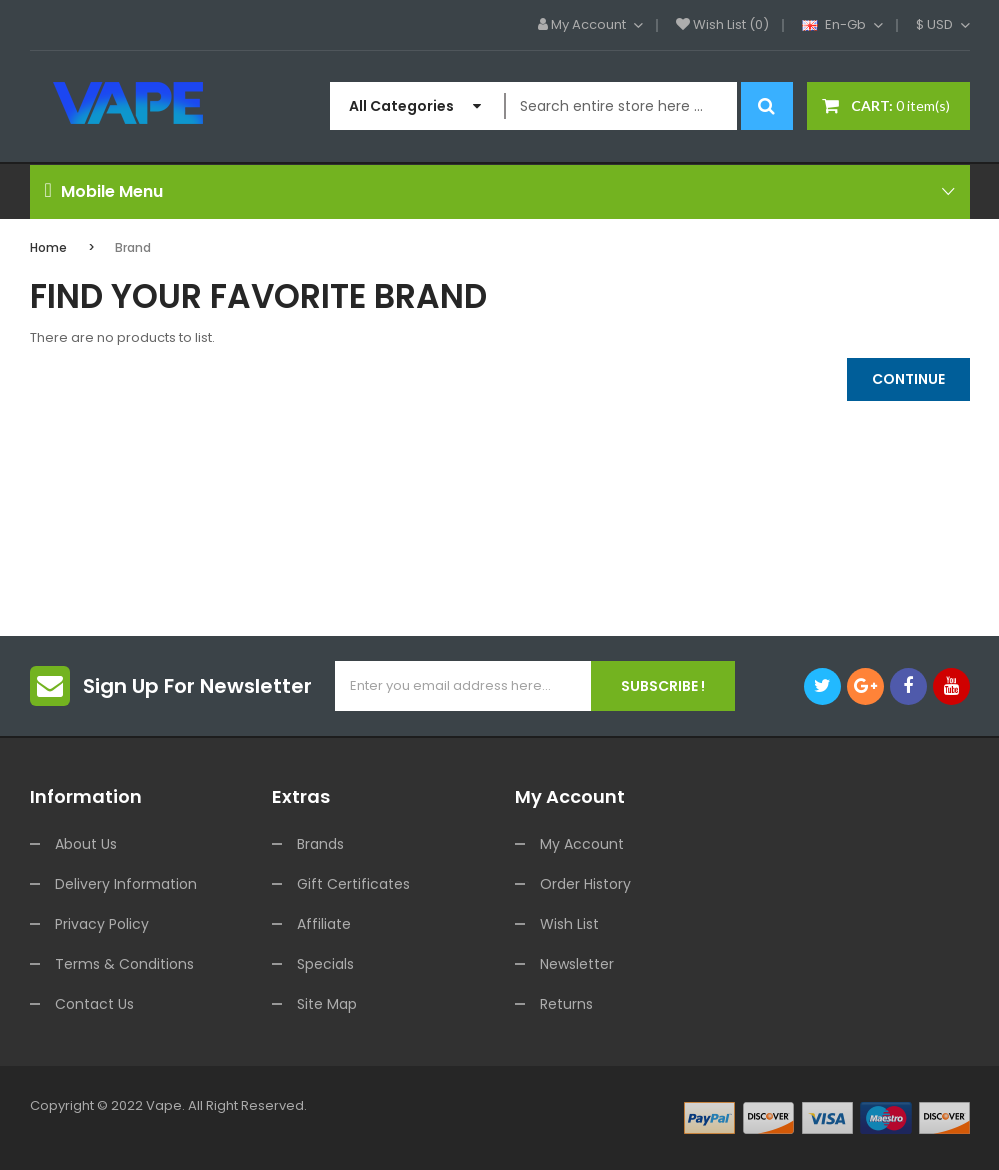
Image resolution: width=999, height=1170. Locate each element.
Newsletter (577, 964)
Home (48, 247)
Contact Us (94, 1004)
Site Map (327, 1004)
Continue (908, 379)
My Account (582, 844)
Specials (325, 964)
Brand (133, 247)
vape (164, 1105)
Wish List (569, 924)
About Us (86, 844)
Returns (566, 1004)
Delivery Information (126, 884)
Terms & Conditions (124, 964)
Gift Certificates (353, 884)
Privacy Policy (102, 924)
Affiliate (324, 924)
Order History (585, 884)
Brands (320, 844)
